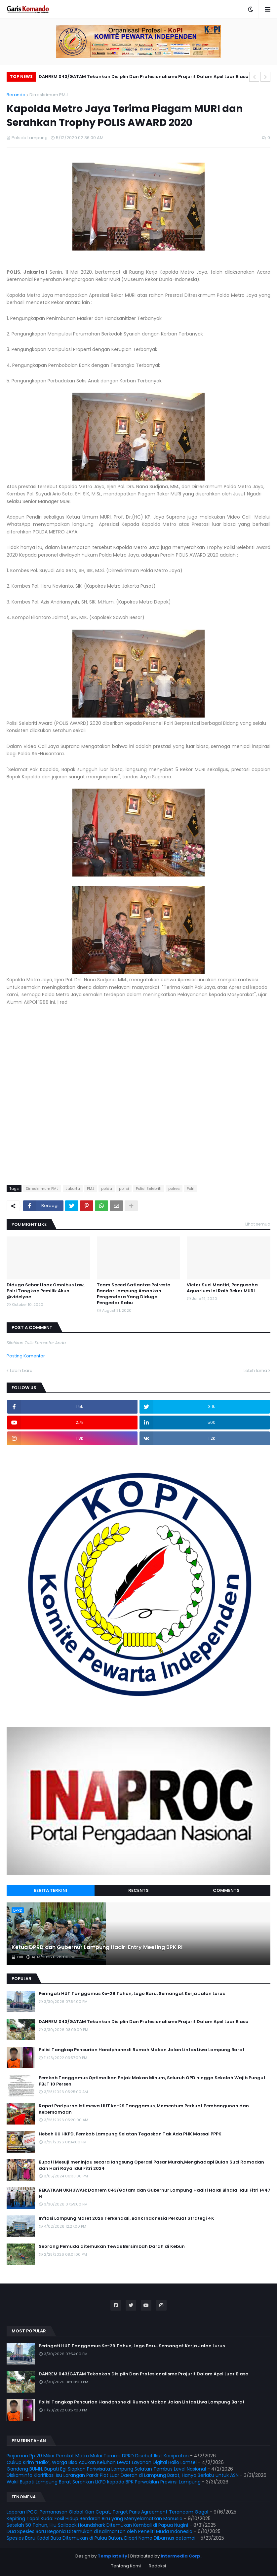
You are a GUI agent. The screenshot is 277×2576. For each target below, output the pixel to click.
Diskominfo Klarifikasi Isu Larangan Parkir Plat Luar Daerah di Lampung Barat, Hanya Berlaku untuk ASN (123, 2475)
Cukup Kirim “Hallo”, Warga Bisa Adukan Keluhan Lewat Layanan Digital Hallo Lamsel (102, 2462)
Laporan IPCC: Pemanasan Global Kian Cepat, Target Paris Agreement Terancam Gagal (107, 2512)
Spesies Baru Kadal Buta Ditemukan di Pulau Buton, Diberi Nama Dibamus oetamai (101, 2538)
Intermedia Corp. (181, 2556)
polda (106, 1188)
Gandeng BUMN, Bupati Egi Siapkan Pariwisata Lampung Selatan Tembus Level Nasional (106, 2469)
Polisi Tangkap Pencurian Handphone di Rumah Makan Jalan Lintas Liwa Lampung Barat (142, 2050)
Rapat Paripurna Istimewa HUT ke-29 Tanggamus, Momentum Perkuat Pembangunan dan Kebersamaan (144, 2109)
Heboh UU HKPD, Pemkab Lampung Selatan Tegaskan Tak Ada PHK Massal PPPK (130, 2134)
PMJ (90, 1188)
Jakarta (72, 1188)
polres (174, 1188)
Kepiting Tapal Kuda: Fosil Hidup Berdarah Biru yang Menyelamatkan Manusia (94, 2518)
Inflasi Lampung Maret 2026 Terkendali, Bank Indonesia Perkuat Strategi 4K (126, 2218)
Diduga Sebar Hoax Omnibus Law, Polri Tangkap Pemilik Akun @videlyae (46, 1291)
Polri (190, 1188)
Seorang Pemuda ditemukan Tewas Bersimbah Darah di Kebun (112, 2246)
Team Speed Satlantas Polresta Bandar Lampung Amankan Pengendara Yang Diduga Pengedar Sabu (134, 1294)
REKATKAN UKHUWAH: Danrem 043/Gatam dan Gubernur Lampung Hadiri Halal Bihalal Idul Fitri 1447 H (154, 2193)
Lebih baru (21, 1370)
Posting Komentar (26, 1356)
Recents (138, 1890)
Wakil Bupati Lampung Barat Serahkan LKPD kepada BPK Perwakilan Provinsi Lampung (104, 2481)
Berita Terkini (50, 1890)
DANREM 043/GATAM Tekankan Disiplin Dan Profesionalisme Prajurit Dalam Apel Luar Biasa (144, 76)
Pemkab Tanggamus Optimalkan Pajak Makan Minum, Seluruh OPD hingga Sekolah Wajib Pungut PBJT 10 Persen (152, 2081)
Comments (226, 1890)
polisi (124, 1188)
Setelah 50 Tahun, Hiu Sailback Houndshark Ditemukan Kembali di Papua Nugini (97, 2525)
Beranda (16, 95)
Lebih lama (255, 1370)
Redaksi (157, 2566)
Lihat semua (257, 1224)
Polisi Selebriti (148, 1188)
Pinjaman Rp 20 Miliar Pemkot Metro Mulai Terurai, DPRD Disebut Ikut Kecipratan (98, 2455)
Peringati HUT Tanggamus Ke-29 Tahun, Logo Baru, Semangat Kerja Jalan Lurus (132, 1994)
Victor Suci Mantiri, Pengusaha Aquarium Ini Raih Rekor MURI (222, 1288)
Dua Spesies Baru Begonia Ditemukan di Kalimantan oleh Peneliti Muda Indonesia (99, 2531)
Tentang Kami (126, 2566)
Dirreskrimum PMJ (48, 95)
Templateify (112, 2556)
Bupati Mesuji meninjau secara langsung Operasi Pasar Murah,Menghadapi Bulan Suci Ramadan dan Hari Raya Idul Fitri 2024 (151, 2165)
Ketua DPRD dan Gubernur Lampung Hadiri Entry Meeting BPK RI (97, 1947)
